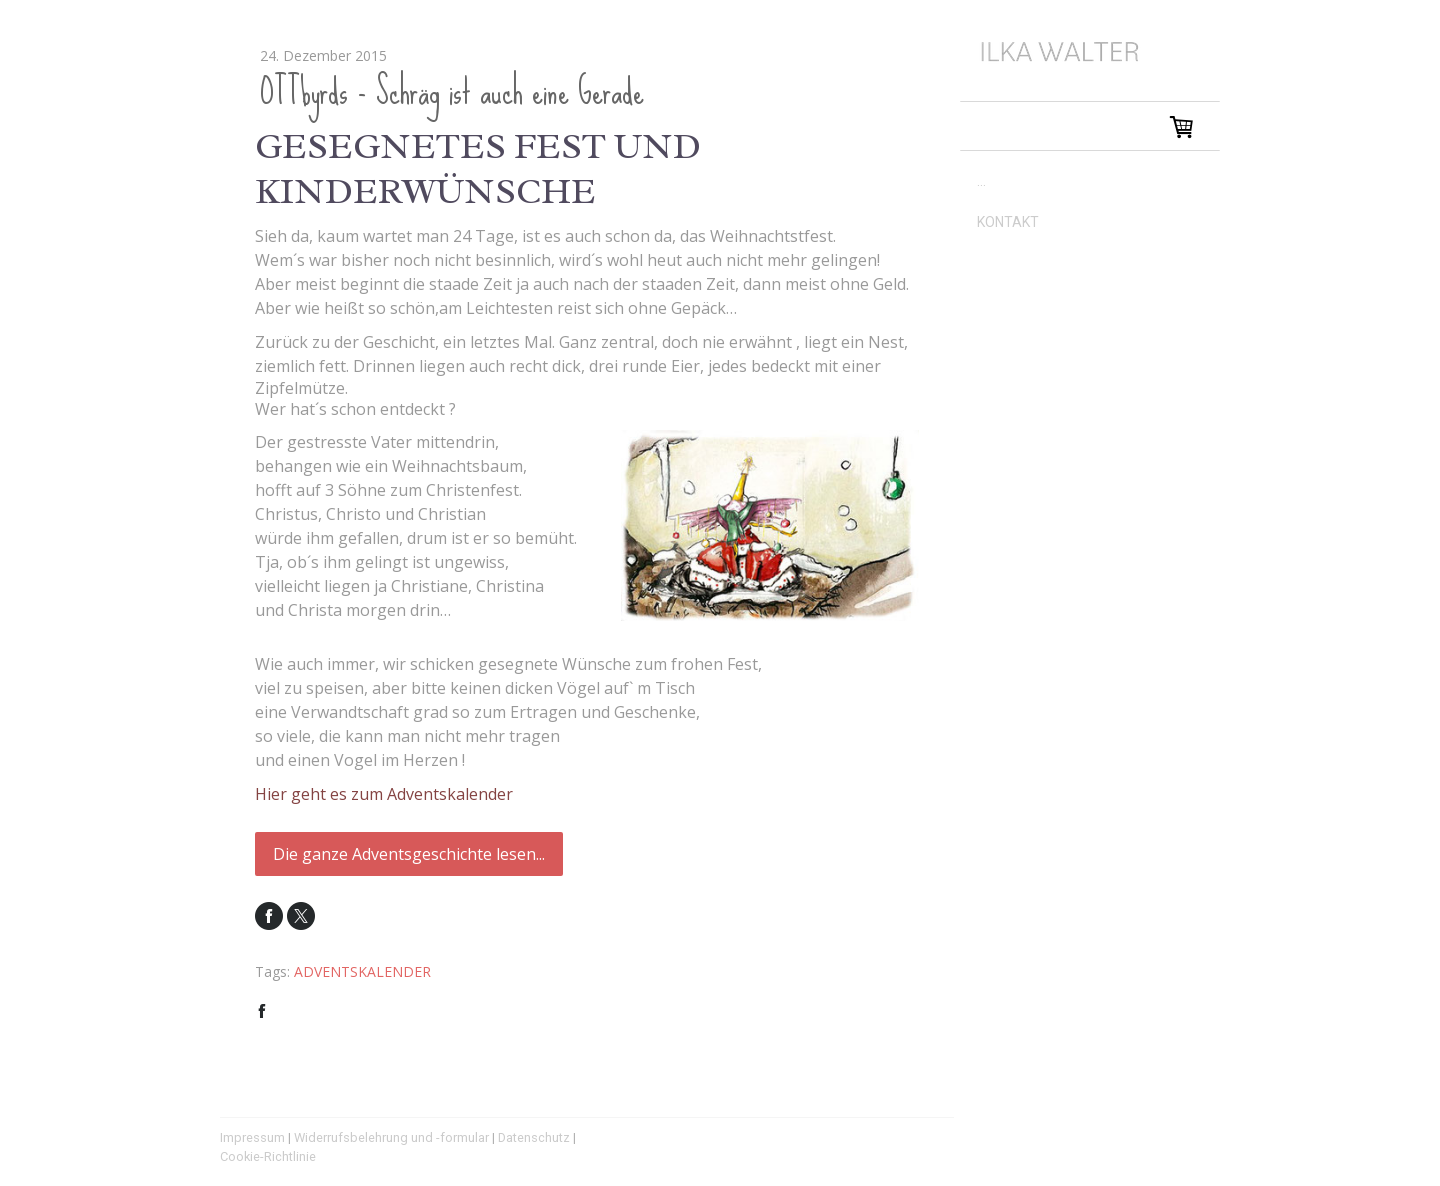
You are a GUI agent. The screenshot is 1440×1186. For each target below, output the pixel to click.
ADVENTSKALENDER (362, 971)
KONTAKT (1008, 222)
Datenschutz (534, 1137)
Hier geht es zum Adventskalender (384, 794)
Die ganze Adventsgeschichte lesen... (409, 854)
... (981, 181)
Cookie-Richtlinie (268, 1156)
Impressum (252, 1137)
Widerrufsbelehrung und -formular (391, 1137)
